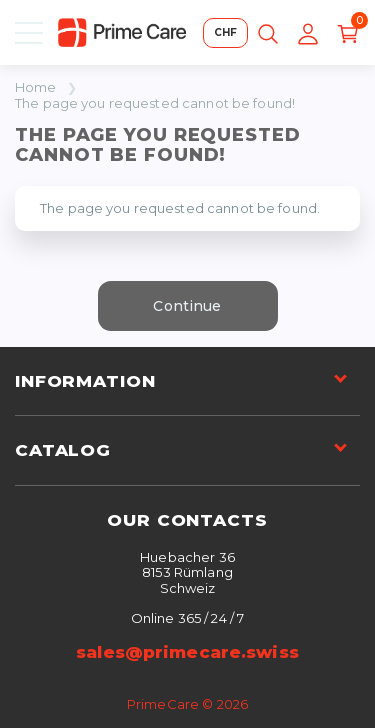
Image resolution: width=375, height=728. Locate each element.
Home (36, 87)
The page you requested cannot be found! (155, 103)
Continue (187, 306)
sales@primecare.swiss (187, 652)
